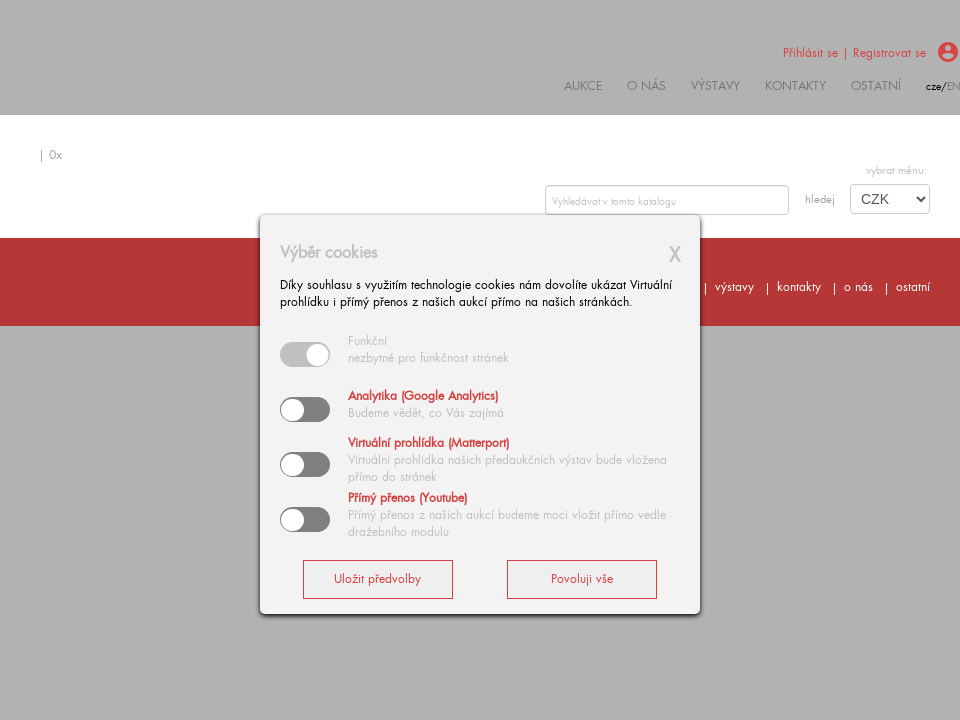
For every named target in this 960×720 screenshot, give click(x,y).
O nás (646, 86)
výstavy (715, 86)
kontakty (795, 86)
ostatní (876, 86)
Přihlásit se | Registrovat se (854, 53)
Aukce (583, 86)
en (953, 86)
